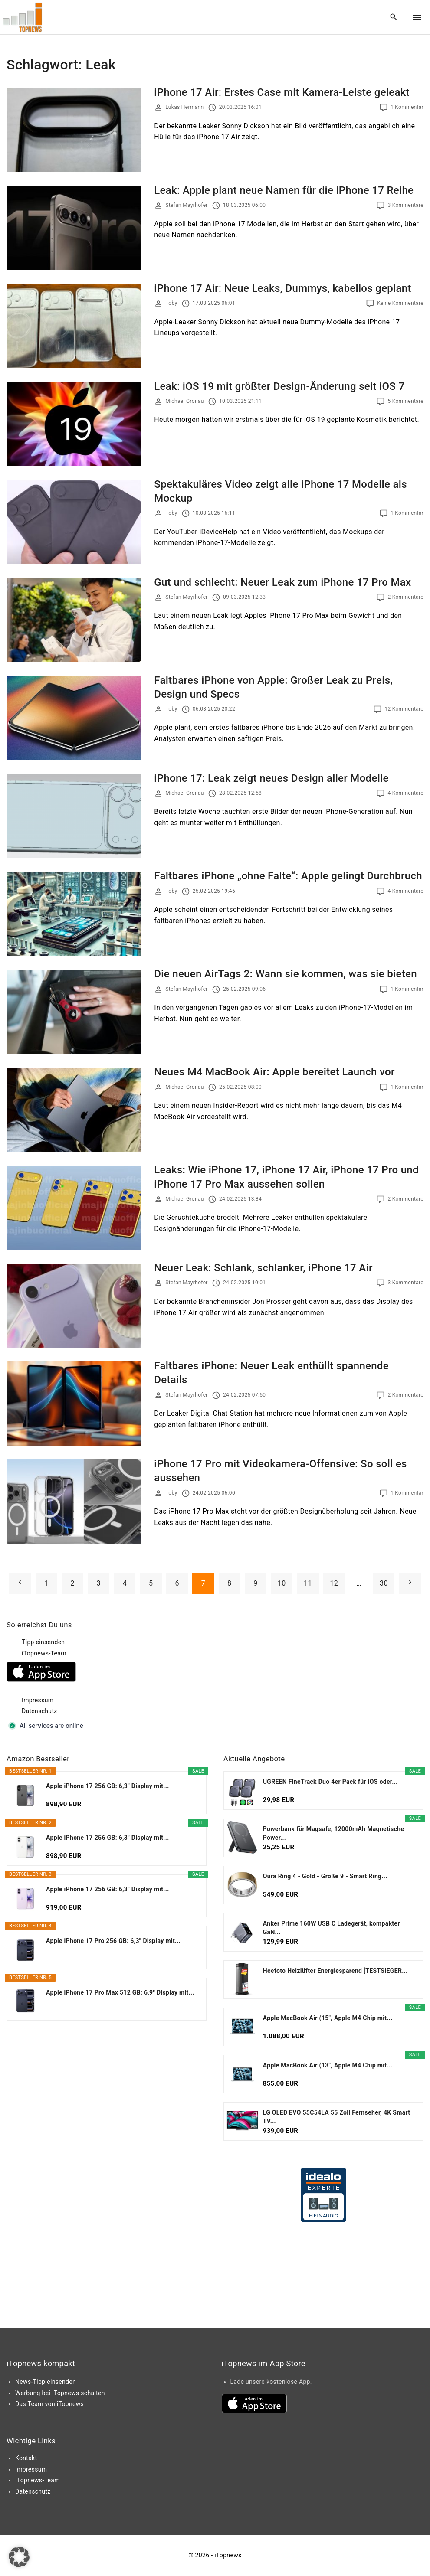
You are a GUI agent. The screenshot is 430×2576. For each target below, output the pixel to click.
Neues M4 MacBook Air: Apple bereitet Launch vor (274, 1072)
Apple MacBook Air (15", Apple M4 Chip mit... (328, 2017)
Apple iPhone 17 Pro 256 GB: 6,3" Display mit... (113, 1940)
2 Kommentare (405, 597)
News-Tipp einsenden (45, 2381)
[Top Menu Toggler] (417, 17)
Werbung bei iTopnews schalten (60, 2393)
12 (334, 1583)
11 (308, 1583)
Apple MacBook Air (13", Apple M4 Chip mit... (328, 2065)
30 (384, 1583)
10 (282, 1583)
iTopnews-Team (44, 1653)
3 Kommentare (405, 205)
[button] (19, 2557)
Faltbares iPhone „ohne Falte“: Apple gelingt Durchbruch (288, 876)
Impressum (37, 1700)
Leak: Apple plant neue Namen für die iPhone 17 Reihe (284, 190)
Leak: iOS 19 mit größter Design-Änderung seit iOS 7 (279, 386)
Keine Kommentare (400, 303)
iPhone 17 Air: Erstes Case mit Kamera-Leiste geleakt (282, 92)
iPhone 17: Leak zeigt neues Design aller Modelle (271, 778)
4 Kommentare (405, 793)
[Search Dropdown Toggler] (394, 17)
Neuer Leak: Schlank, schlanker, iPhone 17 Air (263, 1268)
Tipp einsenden (43, 1642)
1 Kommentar (407, 107)
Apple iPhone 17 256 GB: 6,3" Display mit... (107, 1786)
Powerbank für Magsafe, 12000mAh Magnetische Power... (333, 1833)
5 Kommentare (405, 401)
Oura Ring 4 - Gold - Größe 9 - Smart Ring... (325, 1876)
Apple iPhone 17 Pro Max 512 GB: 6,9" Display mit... (120, 1992)
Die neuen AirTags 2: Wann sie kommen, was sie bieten (285, 974)
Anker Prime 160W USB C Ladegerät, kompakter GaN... (331, 1928)
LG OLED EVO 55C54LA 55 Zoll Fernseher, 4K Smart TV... (336, 2117)
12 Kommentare (403, 709)
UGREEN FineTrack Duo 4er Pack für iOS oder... (330, 1781)
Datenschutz (39, 1711)
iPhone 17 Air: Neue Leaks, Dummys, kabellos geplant (282, 288)
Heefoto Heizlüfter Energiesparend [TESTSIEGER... (335, 1970)
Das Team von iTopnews (49, 2403)
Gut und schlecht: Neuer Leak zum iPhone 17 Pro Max (282, 582)
